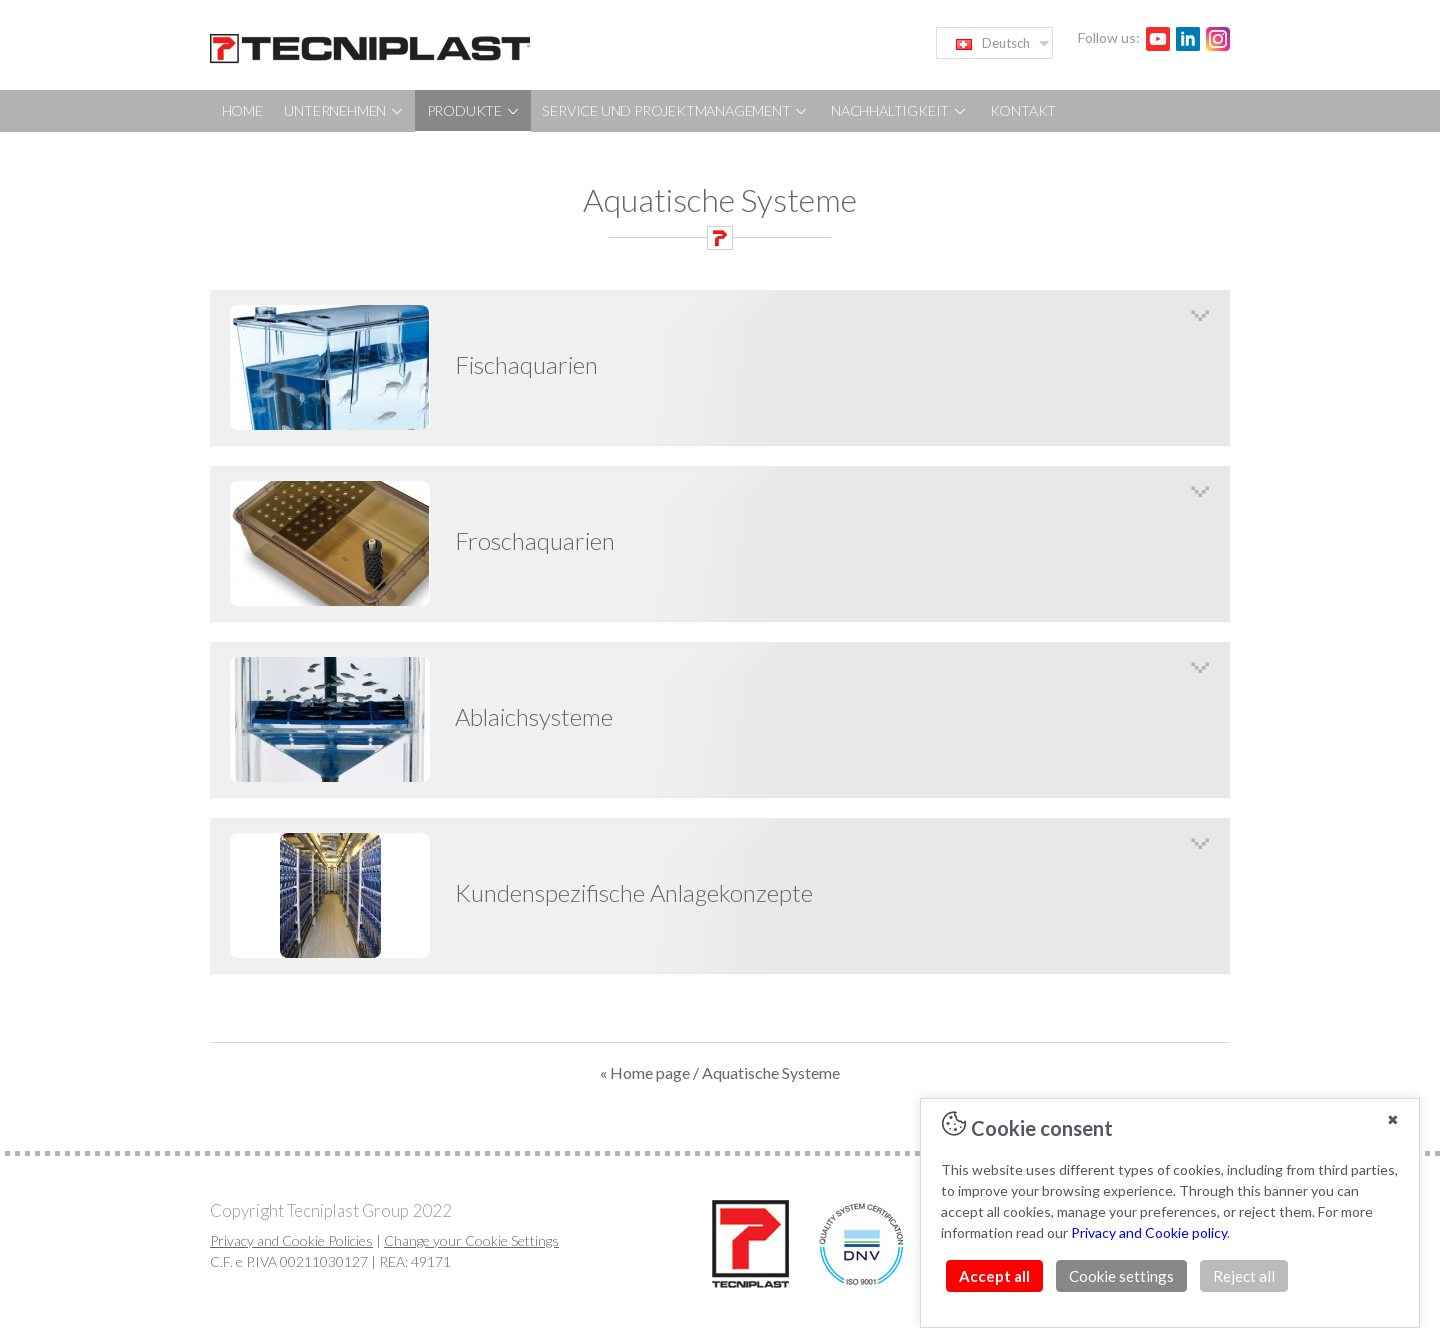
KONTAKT (1023, 110)
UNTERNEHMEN (344, 110)
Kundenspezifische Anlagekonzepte (634, 892)
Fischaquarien (526, 364)
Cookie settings (1121, 1276)
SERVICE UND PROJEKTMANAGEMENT (675, 110)
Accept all (994, 1276)
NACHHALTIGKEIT (899, 110)
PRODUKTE (474, 110)
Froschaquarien (535, 540)
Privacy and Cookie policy (1149, 1232)
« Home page (645, 1072)
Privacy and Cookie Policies (291, 1240)
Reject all (1244, 1276)
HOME (242, 110)
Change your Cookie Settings (471, 1240)
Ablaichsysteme (534, 716)
